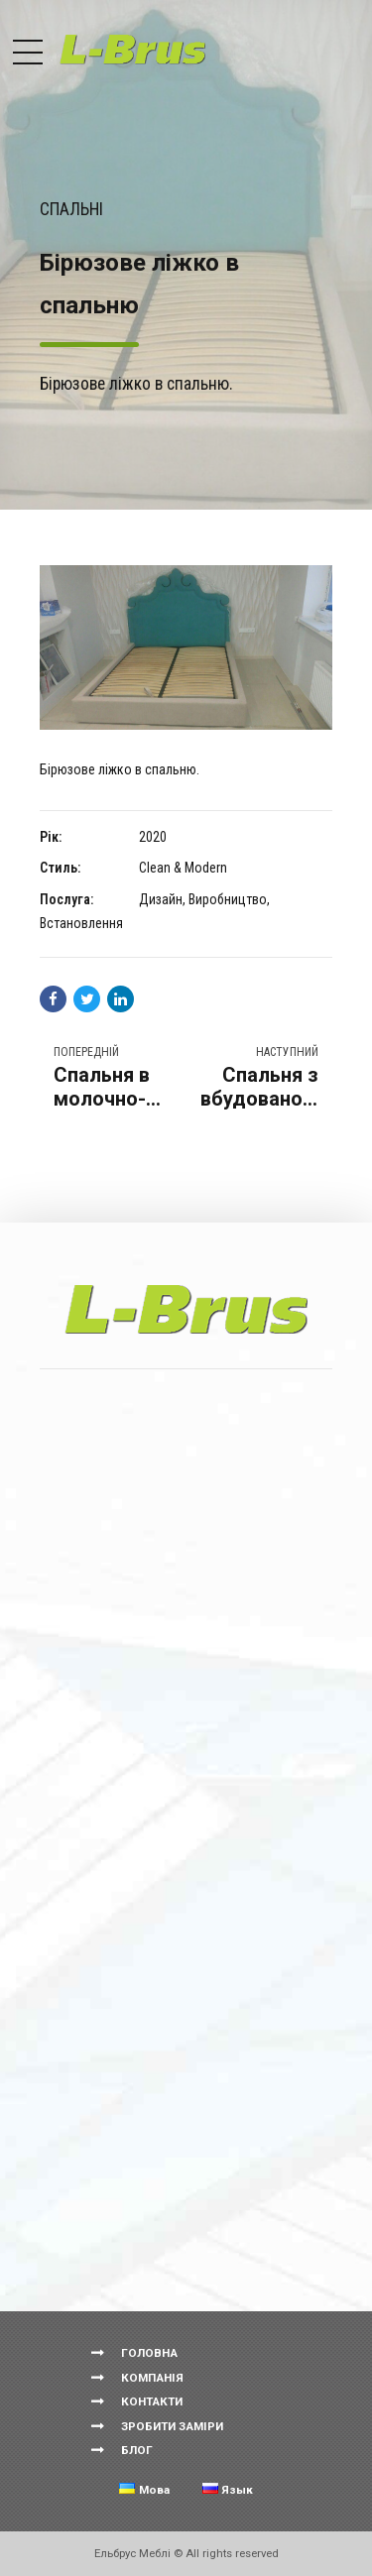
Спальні (71, 209)
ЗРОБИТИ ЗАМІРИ (172, 2426)
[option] (186, 647)
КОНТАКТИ (152, 2401)
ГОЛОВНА (149, 2353)
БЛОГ (137, 2450)
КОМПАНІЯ (152, 2378)
